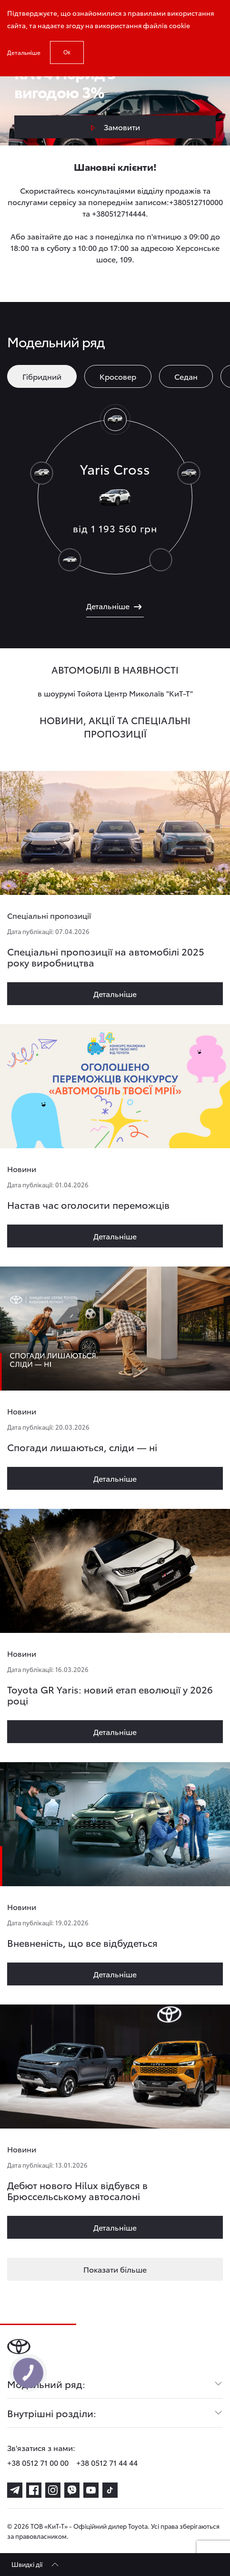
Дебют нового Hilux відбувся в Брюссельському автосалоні (77, 2190)
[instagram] (52, 2490)
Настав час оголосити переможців (88, 1204)
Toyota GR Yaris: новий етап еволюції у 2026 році (110, 1695)
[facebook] (33, 2490)
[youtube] (91, 2490)
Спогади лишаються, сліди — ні (82, 1447)
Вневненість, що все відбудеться (82, 1942)
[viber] (72, 2490)
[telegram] (14, 2490)
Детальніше (23, 52)
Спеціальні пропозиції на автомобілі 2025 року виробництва (105, 957)
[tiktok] (110, 2490)
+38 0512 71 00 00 (38, 2462)
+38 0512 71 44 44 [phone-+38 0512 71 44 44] (107, 2462)
